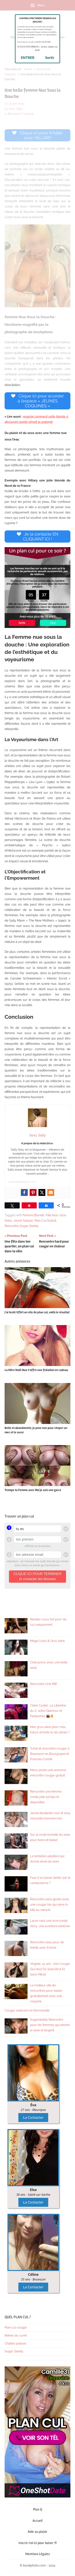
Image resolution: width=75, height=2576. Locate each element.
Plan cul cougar (16, 2327)
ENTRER (27, 58)
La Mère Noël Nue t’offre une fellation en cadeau (36, 1370)
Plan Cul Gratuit (45, 1220)
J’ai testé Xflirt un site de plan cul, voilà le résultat (37, 1312)
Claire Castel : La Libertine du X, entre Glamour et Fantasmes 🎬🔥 (48, 1711)
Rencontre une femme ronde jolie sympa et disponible (46, 1797)
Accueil (38, 2520)
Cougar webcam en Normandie (27, 2010)
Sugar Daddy (14, 2351)
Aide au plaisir (37, 2532)
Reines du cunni (16, 2335)
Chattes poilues (15, 2343)
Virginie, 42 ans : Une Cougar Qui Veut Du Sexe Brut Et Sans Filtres (50, 1969)
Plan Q (37, 2509)
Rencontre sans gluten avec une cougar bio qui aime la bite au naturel (49, 1904)
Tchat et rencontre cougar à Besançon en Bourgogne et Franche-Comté (49, 1754)
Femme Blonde (33, 1215)
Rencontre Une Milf (43, 1684)
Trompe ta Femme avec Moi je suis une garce (33, 1490)
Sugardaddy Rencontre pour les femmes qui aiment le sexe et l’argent (50, 2025)
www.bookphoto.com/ (22, 1181)
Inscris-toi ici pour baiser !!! (38, 2543)
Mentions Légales (37, 2554)
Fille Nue (52, 1215)
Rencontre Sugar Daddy (22, 1226)
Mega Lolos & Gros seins (47, 1641)
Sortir (49, 58)
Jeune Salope (23, 1220)
